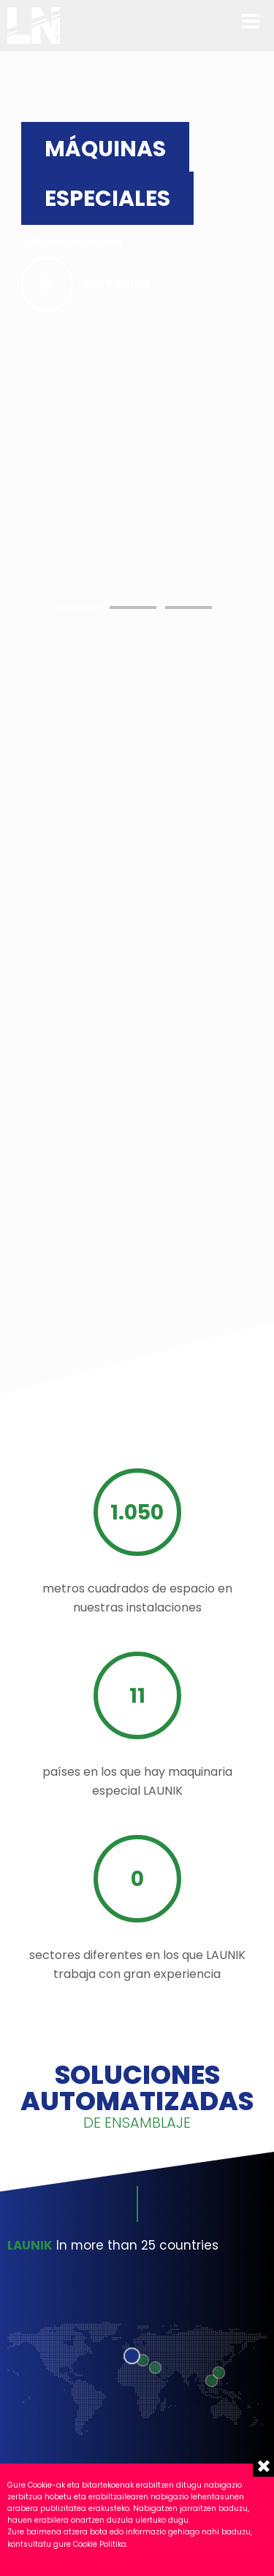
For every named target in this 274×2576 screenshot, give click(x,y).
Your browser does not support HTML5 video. (164, 617)
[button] (77, 607)
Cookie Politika (99, 2544)
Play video (117, 283)
